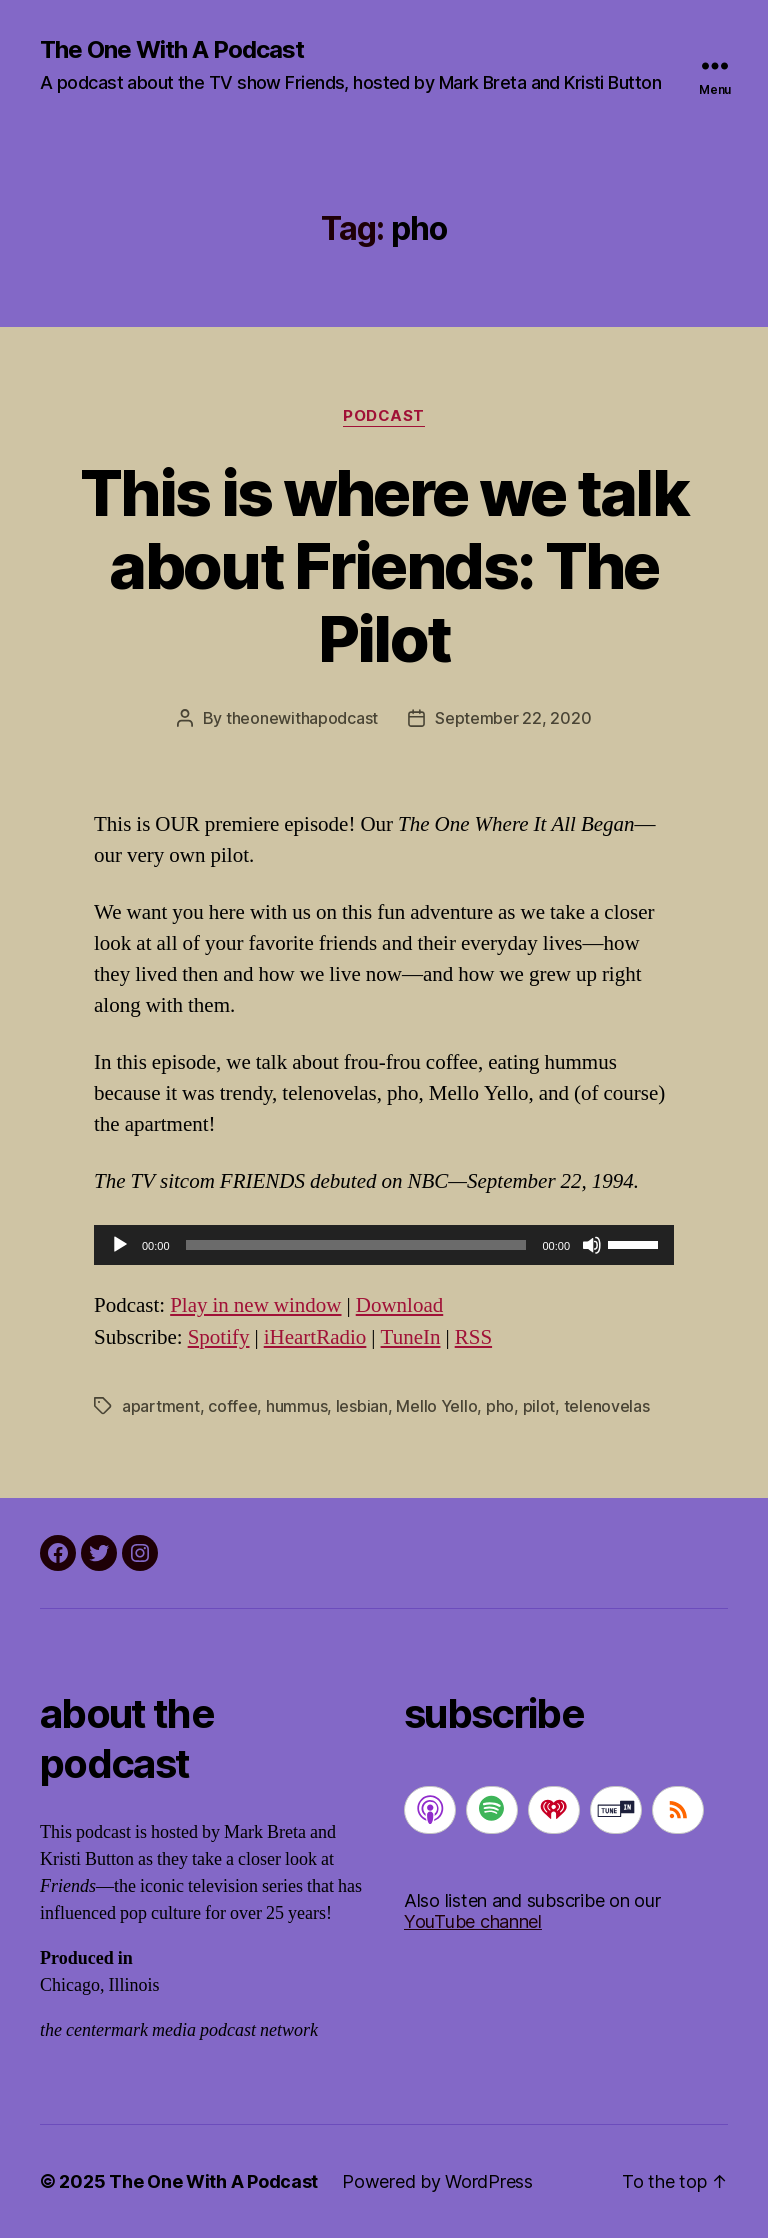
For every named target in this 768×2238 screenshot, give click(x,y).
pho (500, 1406)
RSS (473, 1337)
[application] (384, 1245)
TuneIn (411, 1337)
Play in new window (255, 1305)
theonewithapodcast (302, 718)
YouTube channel (473, 1921)
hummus (296, 1406)
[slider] (356, 1245)
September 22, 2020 (513, 718)
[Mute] (592, 1245)
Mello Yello (436, 1406)
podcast (384, 416)
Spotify (219, 1337)
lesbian (362, 1406)
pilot (539, 1406)
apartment (161, 1406)
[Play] (120, 1245)
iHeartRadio (315, 1337)
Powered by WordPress (437, 2181)
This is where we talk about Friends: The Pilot (384, 565)
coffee (232, 1406)
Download (400, 1305)
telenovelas (607, 1406)
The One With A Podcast (172, 50)
